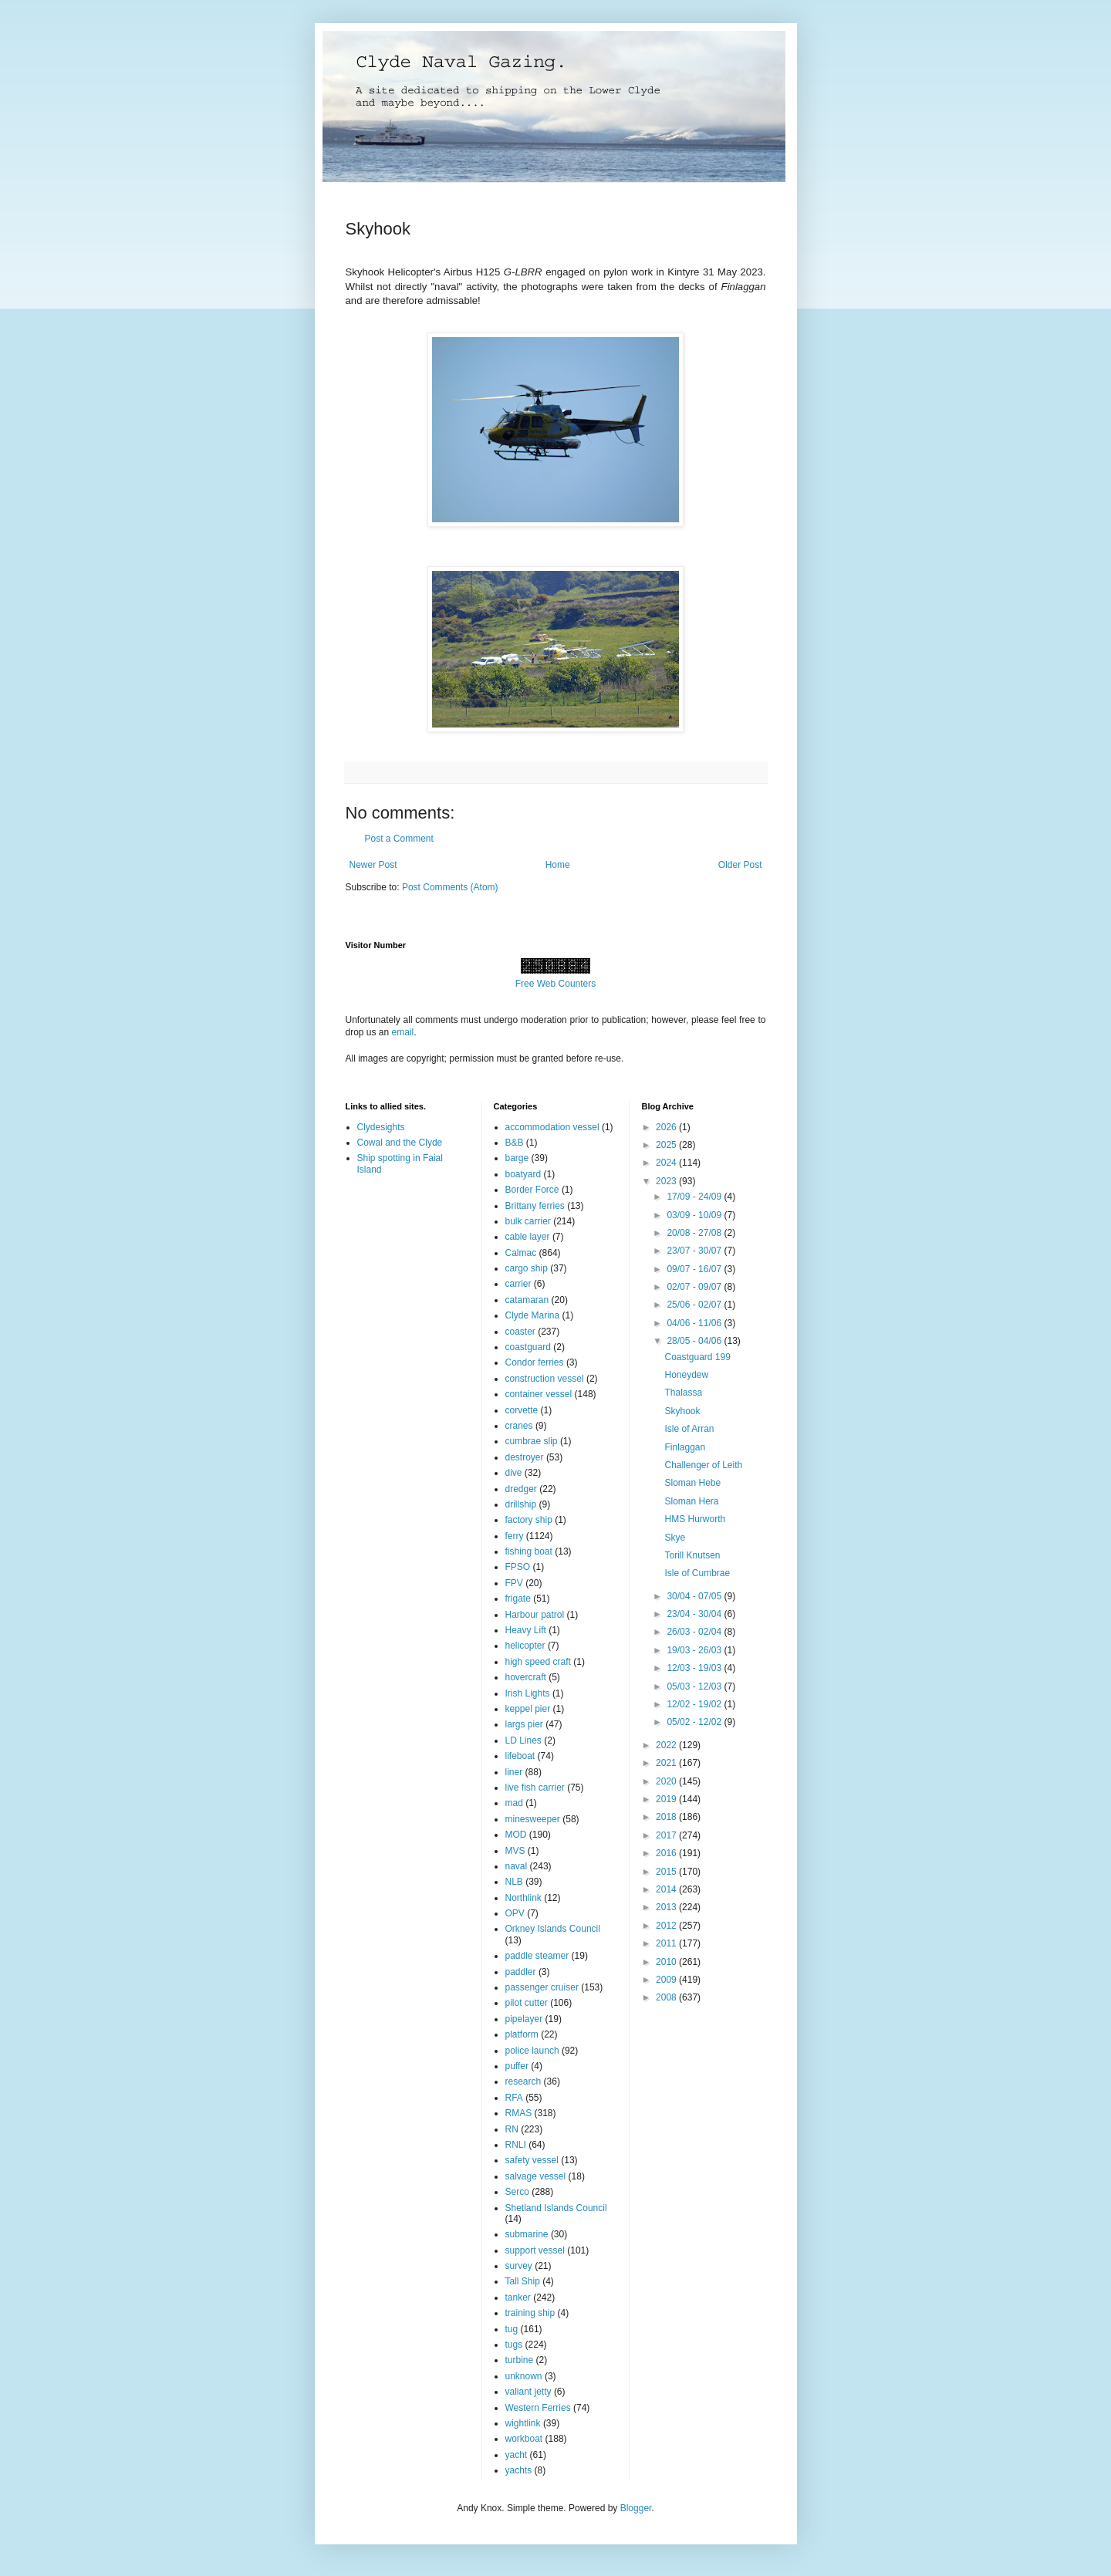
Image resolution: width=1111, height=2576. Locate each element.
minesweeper (532, 1819)
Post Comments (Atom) (450, 887)
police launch (532, 2050)
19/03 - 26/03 (695, 1650)
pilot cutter (526, 2002)
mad (514, 1803)
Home (557, 864)
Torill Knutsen (692, 1555)
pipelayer (524, 2019)
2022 (667, 1745)
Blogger (636, 2508)
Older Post (740, 864)
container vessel (538, 1394)
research (523, 2081)
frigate (518, 1598)
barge (517, 1158)
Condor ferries (534, 1362)
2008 (667, 1997)
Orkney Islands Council (552, 1928)
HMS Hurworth (694, 1519)
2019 (667, 1799)
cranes (519, 1425)
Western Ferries (538, 2407)
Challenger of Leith (703, 1465)
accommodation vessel (552, 1127)
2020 (667, 1781)
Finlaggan (684, 1447)
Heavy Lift (525, 1630)
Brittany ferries (535, 1205)
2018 (667, 1816)
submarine (527, 2234)
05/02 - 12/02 (695, 1722)
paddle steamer (537, 1955)
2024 (667, 1162)
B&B (514, 1142)
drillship (521, 1504)
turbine (519, 2360)
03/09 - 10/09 (695, 1215)
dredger (521, 1489)
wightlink (523, 2423)
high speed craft (538, 1661)
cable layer (527, 1236)
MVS (515, 1850)
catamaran (527, 1300)
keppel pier (528, 1708)
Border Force (532, 1189)
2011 (667, 1943)
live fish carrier (535, 1787)
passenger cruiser (542, 1987)
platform (522, 2034)
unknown (523, 2376)
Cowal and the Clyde (400, 1142)
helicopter (525, 1645)
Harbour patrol (535, 1614)
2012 (667, 1925)
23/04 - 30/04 (695, 1614)
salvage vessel (535, 2176)
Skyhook (682, 1411)
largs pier (524, 1724)
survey (518, 2265)
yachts (518, 2470)
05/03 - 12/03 (695, 1686)
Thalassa (683, 1392)
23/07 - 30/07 (695, 1250)
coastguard (528, 1347)
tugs (514, 2344)
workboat (524, 2438)
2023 (667, 1181)
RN (511, 2129)
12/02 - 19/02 (695, 1704)
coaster (520, 1331)
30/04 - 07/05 (695, 1596)
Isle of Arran (689, 1428)
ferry (514, 1536)
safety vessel (532, 2160)
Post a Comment (399, 838)
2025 (667, 1144)
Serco (517, 2191)
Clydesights (381, 1127)
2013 (667, 1907)
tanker (518, 2297)
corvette (522, 1410)
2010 (667, 1961)
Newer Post (373, 864)
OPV (515, 1913)
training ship (530, 2313)
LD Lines (523, 1740)
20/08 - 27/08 (695, 1232)
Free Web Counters (555, 983)
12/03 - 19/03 (695, 1668)
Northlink (523, 1897)
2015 (667, 1871)
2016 (667, 1853)
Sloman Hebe (692, 1482)
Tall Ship (522, 2281)
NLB (514, 1881)
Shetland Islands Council (556, 2208)
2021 (667, 1762)
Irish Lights (527, 1693)
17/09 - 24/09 (695, 1196)
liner (514, 1772)
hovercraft (525, 1677)
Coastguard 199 (697, 1357)
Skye (674, 1537)
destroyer (524, 1457)
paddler (520, 1972)
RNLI (515, 2144)
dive (513, 1472)
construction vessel (544, 1378)
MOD (516, 1834)
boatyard (523, 1174)
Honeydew (686, 1374)
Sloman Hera (691, 1501)
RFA (514, 2097)
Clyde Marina (532, 1315)
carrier (518, 1283)
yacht (516, 2454)
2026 (667, 1127)
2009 (667, 1979)
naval (516, 1866)
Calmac (521, 1252)
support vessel (535, 2250)
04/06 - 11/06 (695, 1323)
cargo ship (526, 1268)
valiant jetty (528, 2391)
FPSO (518, 1566)
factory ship (528, 1519)
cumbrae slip (531, 1441)
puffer (516, 2066)
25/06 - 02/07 (695, 1304)
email (403, 1032)
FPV (514, 1583)
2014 (667, 1889)
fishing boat (528, 1551)
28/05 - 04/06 (695, 1340)
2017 (667, 1835)
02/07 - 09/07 (695, 1286)
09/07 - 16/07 (695, 1269)
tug (511, 2329)
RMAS (518, 2113)
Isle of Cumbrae (697, 1573)
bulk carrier (528, 1221)
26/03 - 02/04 (695, 1631)
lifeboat (520, 1756)
